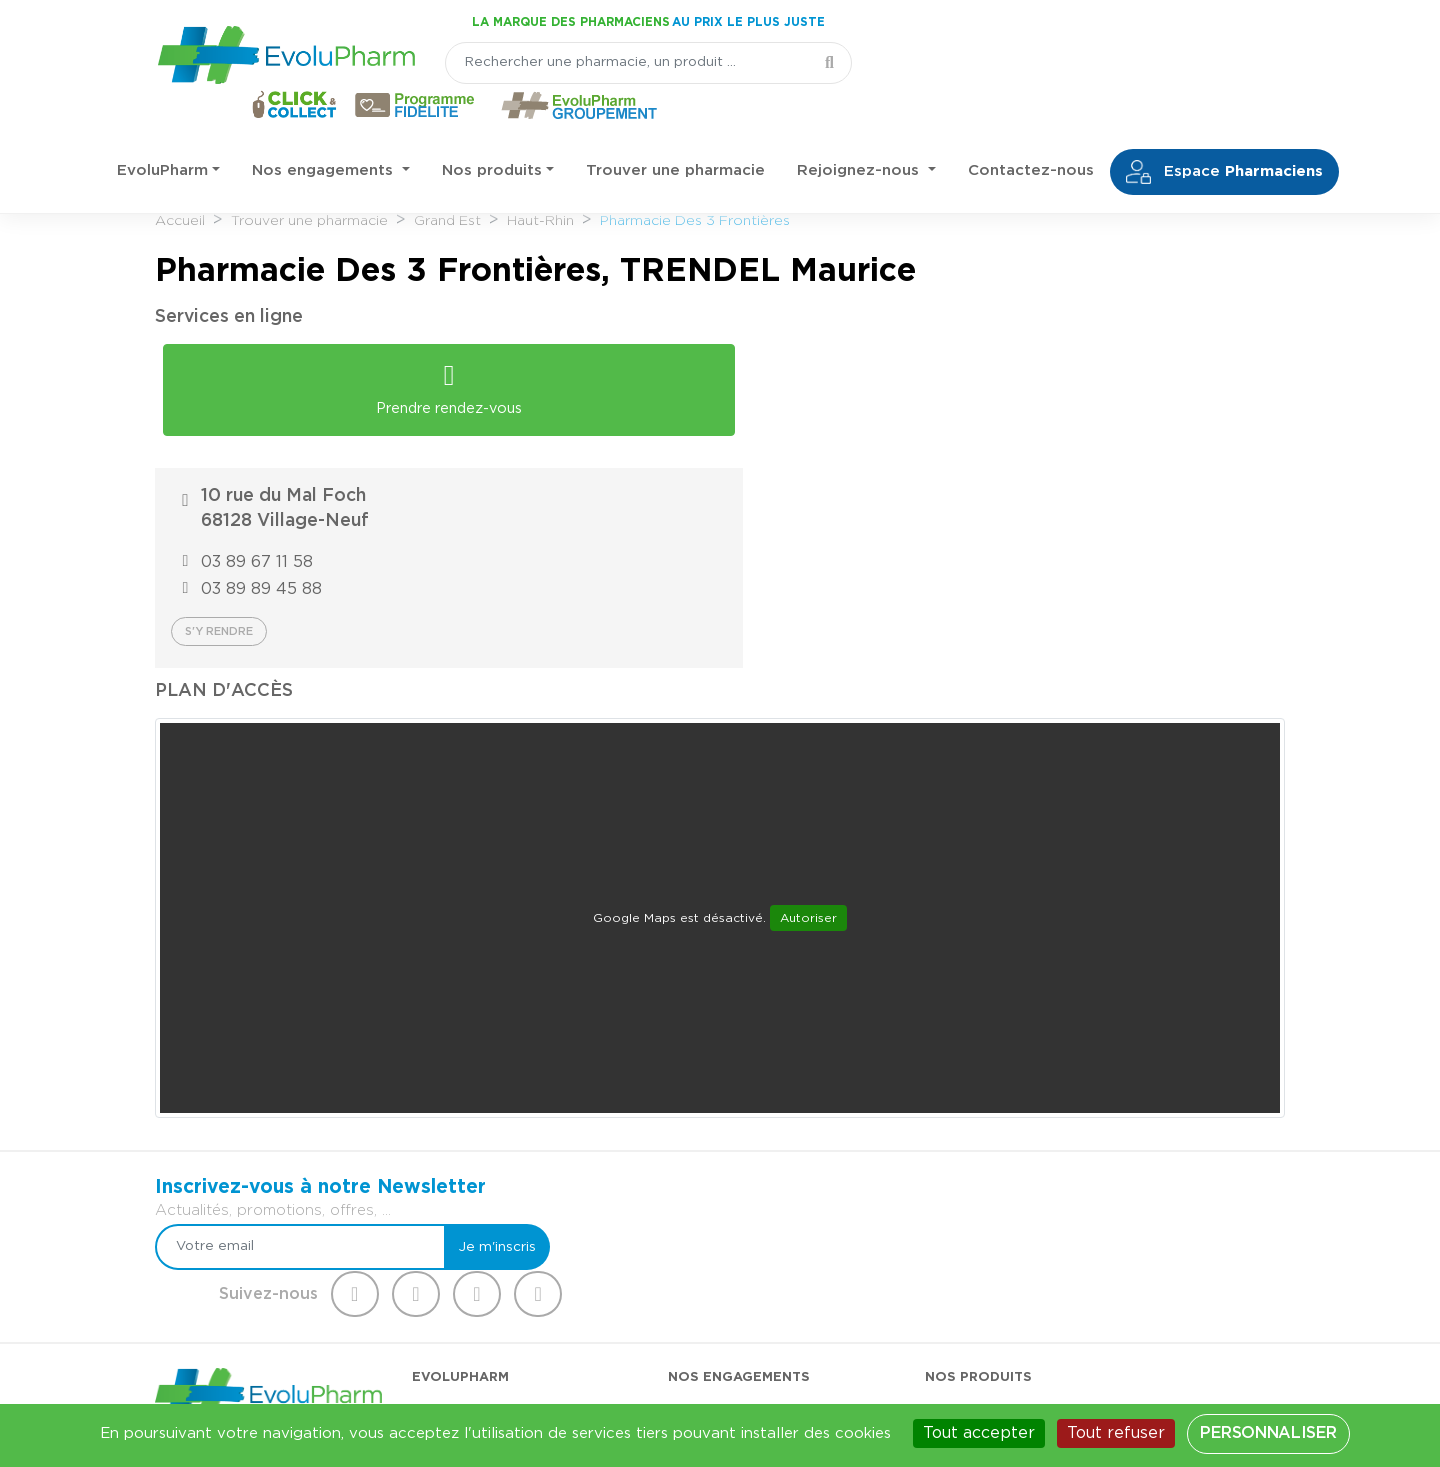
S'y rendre (799, 454)
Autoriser (808, 742)
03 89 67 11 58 (837, 385)
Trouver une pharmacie (675, 129)
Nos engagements (325, 129)
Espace (1224, 131)
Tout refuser (1116, 1433)
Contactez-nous (1031, 129)
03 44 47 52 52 (252, 1264)
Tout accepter (979, 1433)
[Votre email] (667, 1023)
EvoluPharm (162, 129)
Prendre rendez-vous (435, 373)
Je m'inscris (842, 1023)
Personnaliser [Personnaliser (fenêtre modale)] (1268, 1433)
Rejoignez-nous (860, 129)
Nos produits (492, 129)
